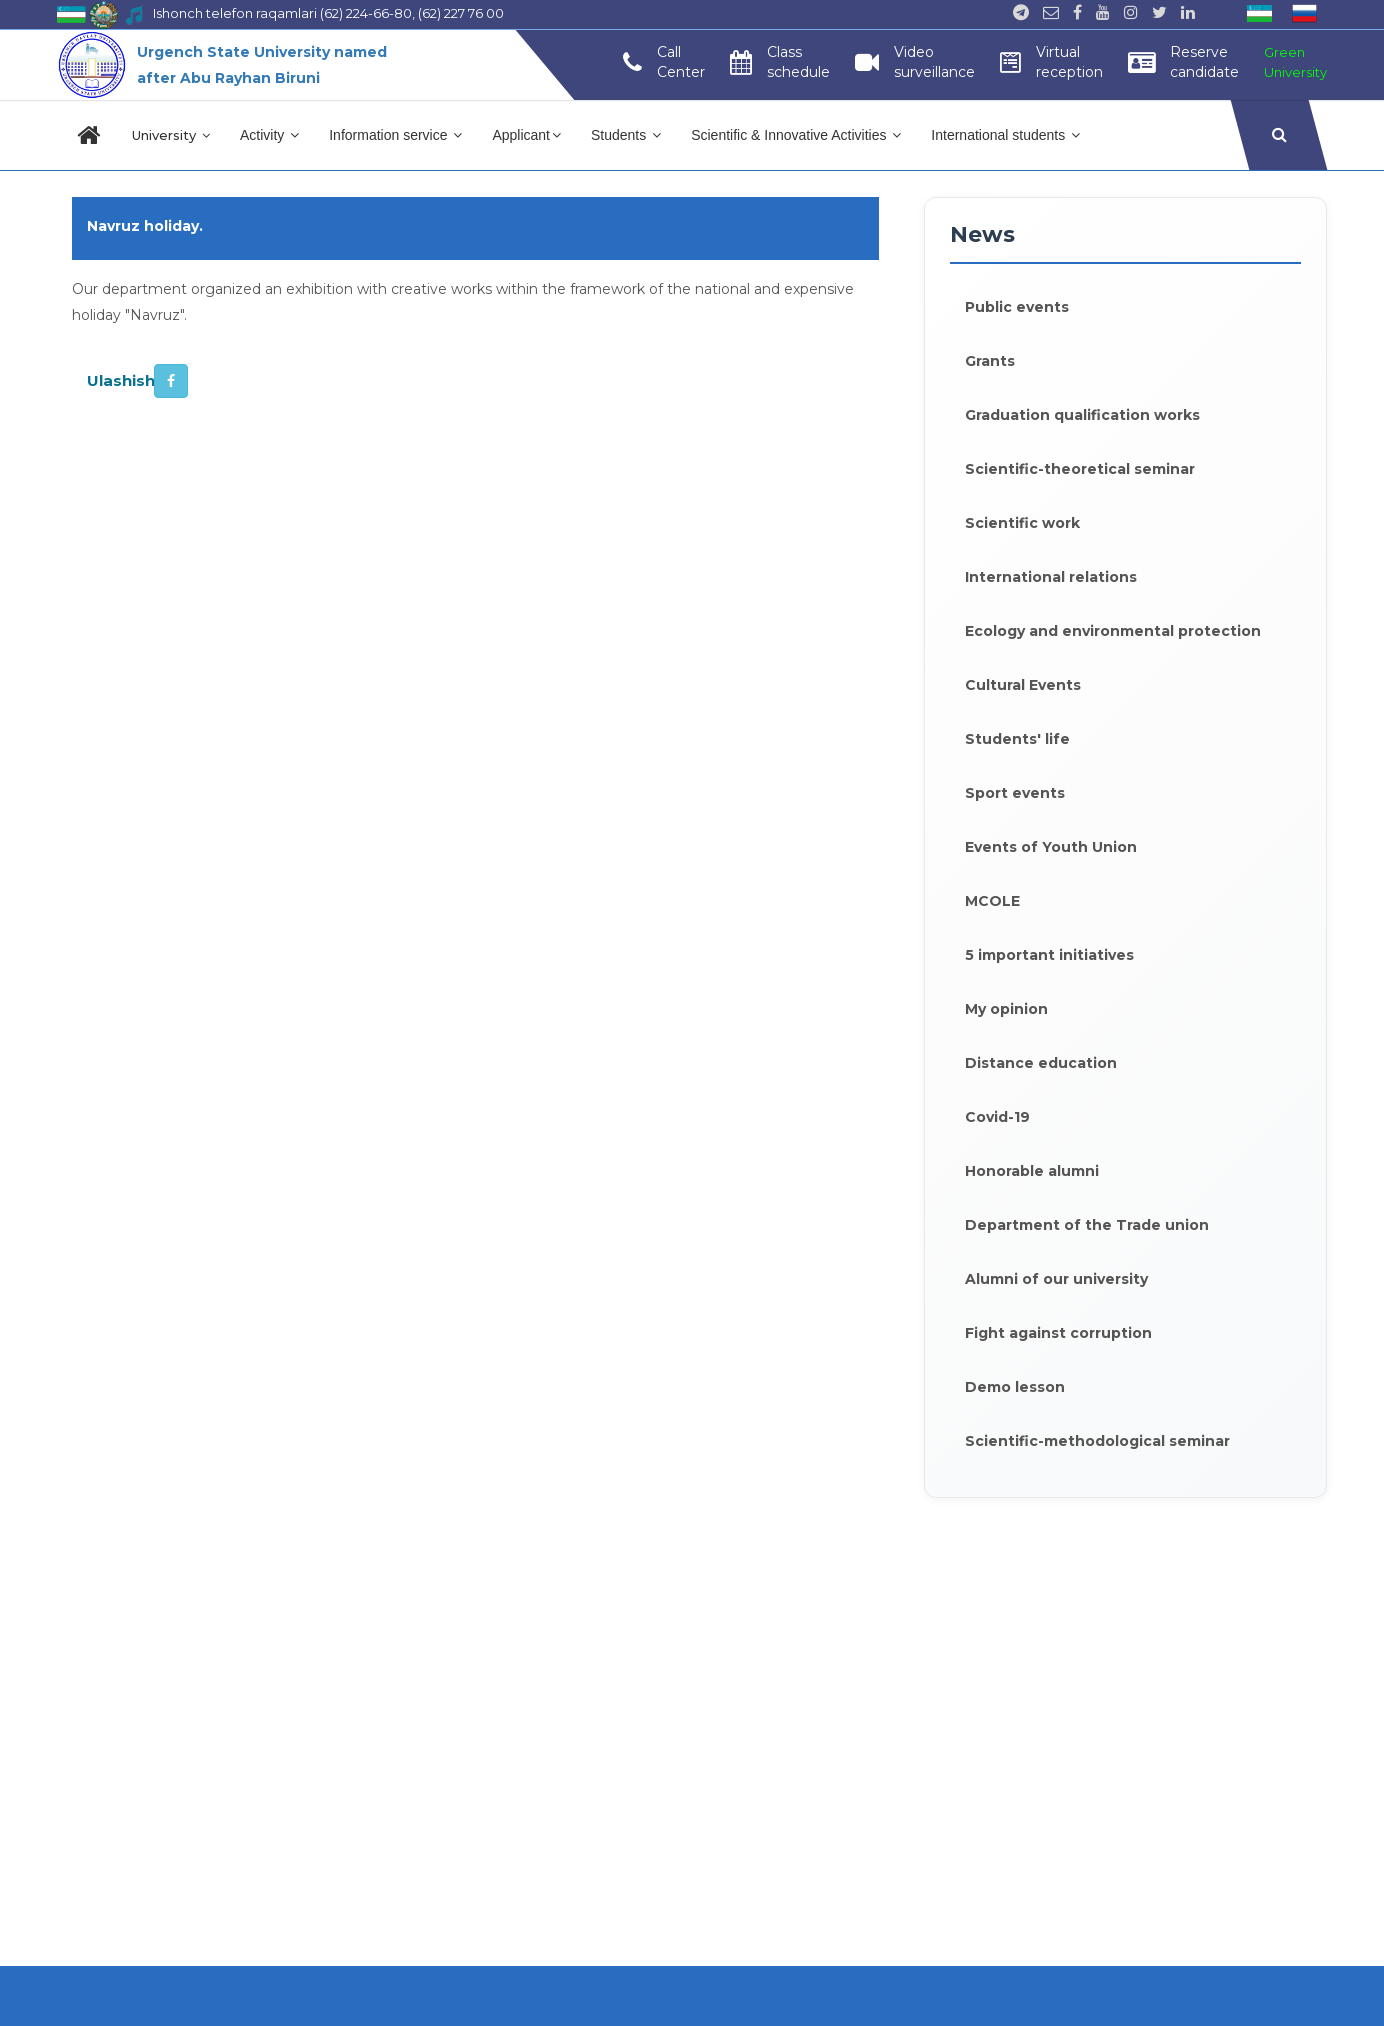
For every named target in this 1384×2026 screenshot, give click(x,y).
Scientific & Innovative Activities (796, 135)
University (171, 135)
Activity (269, 135)
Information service (395, 135)
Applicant (526, 135)
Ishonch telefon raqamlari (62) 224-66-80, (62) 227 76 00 (328, 13)
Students (626, 135)
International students (1005, 135)
